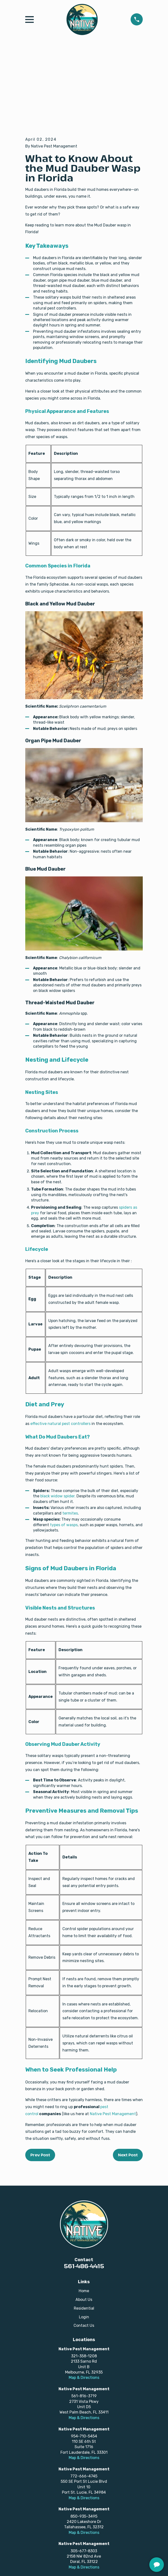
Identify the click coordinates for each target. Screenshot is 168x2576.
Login (84, 2246)
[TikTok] (78, 2520)
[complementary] (133, 2549)
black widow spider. (58, 1425)
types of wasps (64, 1454)
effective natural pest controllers (60, 1353)
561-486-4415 (84, 2195)
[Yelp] (123, 2520)
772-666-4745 (83, 2405)
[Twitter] (101, 2520)
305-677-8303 (84, 2480)
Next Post (128, 2084)
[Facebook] (44, 2520)
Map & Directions (84, 2307)
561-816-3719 (84, 2325)
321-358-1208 (84, 2285)
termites (70, 1442)
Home (84, 2220)
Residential (84, 2238)
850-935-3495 (83, 2445)
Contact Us (84, 2255)
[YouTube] (67, 2520)
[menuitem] (59, 2558)
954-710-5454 (84, 2365)
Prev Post (40, 2084)
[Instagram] (89, 2520)
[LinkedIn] (112, 2520)
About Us (84, 2229)
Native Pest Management (113, 2043)
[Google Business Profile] (55, 2520)
